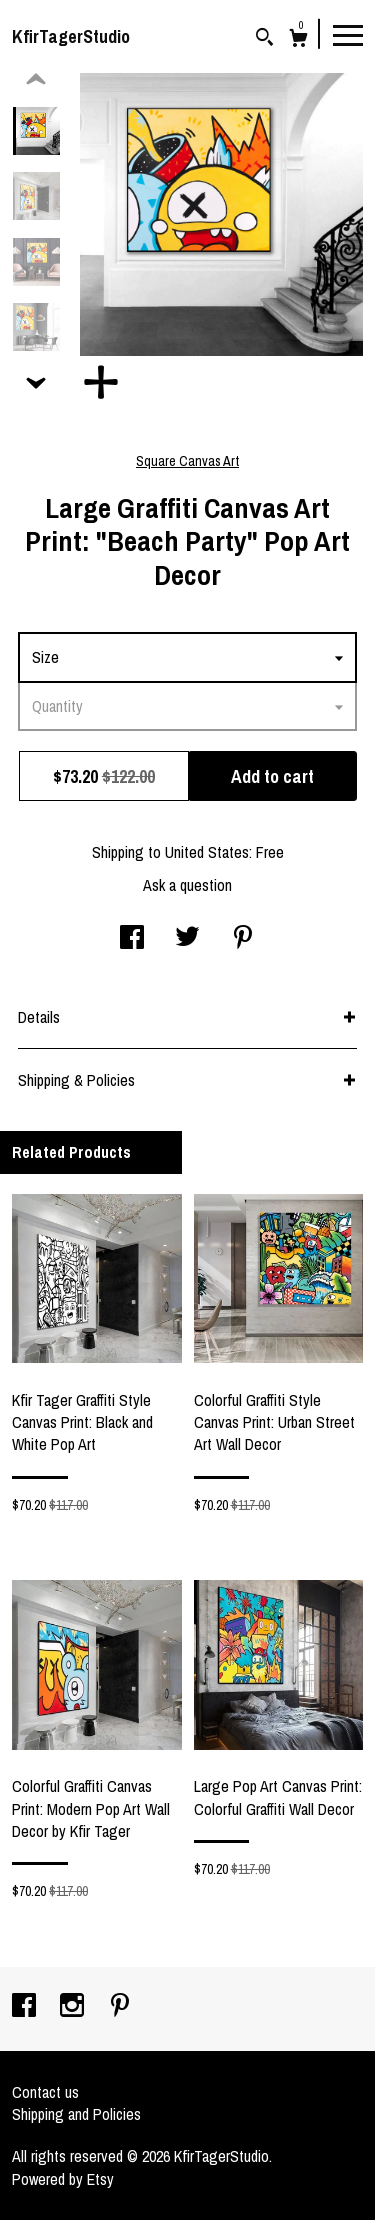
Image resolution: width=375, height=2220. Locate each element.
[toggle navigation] (348, 34)
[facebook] (26, 2007)
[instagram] (74, 2007)
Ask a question (187, 885)
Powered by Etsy (63, 2179)
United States (207, 852)
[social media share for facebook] (132, 939)
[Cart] (298, 40)
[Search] (264, 39)
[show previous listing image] (36, 80)
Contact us (45, 2092)
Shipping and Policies (76, 2114)
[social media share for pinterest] (243, 939)
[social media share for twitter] (187, 939)
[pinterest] (120, 2007)
